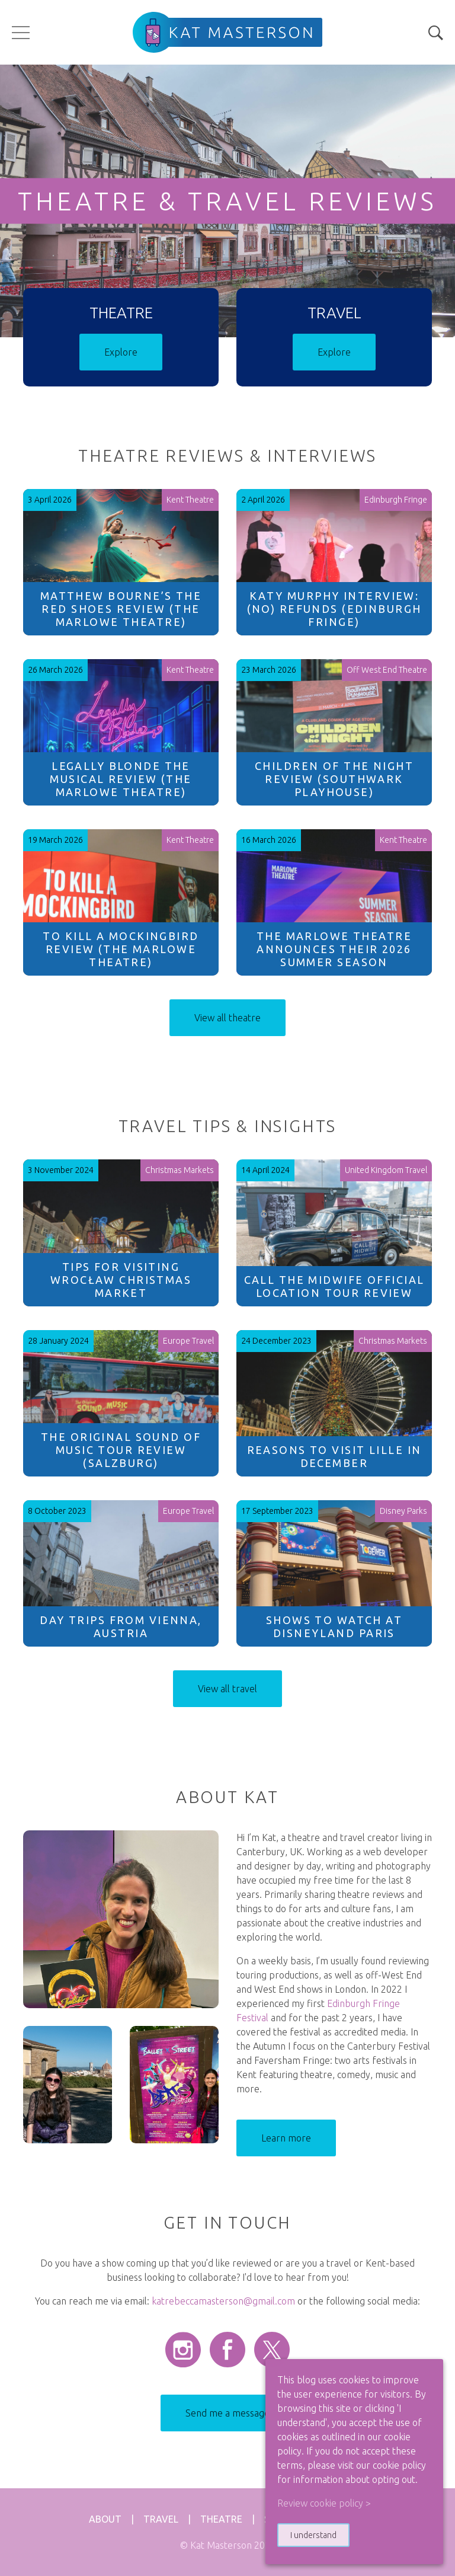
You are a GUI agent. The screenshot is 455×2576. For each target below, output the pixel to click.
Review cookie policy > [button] (324, 2503)
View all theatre (227, 1017)
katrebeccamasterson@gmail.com (223, 2301)
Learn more (286, 2138)
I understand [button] (313, 2535)
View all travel (227, 1688)
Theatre (221, 2519)
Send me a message (227, 2413)
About (105, 2519)
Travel (160, 2519)
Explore (120, 352)
